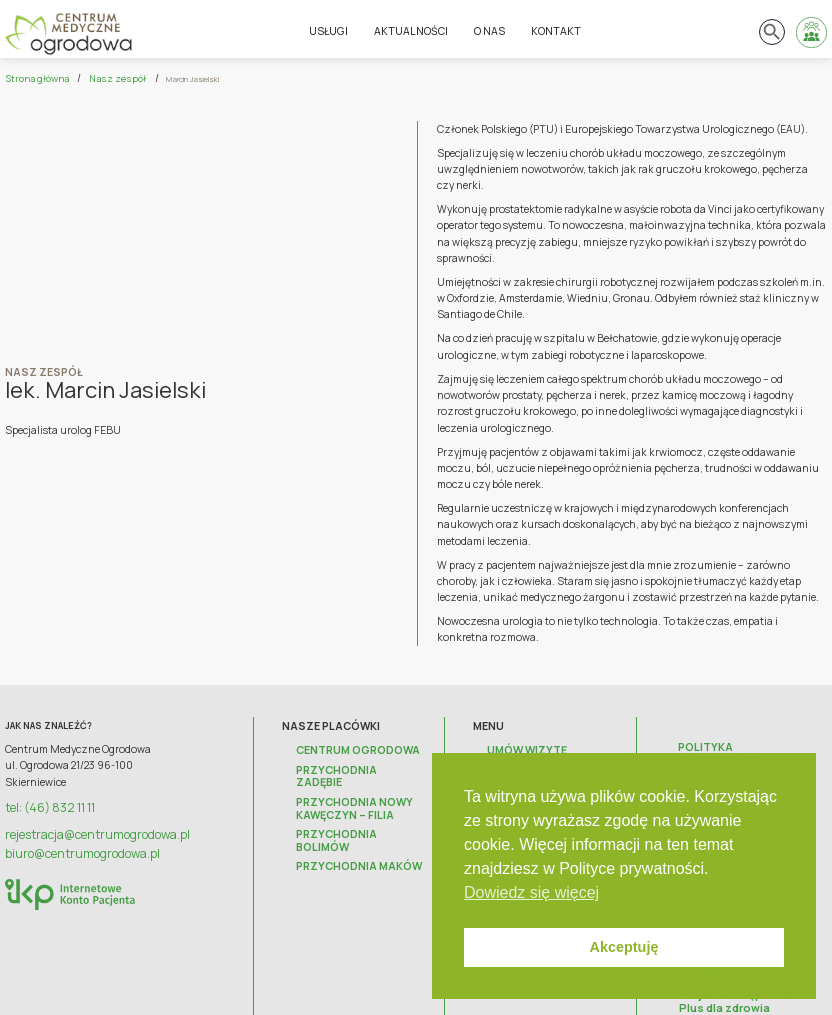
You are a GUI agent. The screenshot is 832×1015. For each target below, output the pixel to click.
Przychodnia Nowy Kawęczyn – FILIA (344, 786)
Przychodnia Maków (347, 826)
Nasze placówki (337, 723)
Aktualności (413, 30)
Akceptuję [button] (624, 947)
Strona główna (31, 78)
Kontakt (558, 30)
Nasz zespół (99, 78)
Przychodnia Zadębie (349, 763)
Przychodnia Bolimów (352, 808)
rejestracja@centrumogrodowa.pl (85, 828)
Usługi (330, 30)
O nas (491, 30)
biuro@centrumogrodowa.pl (73, 844)
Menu (501, 723)
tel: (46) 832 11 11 (44, 804)
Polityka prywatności (734, 744)
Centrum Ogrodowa (347, 745)
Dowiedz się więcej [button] (531, 892)
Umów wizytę (521, 745)
